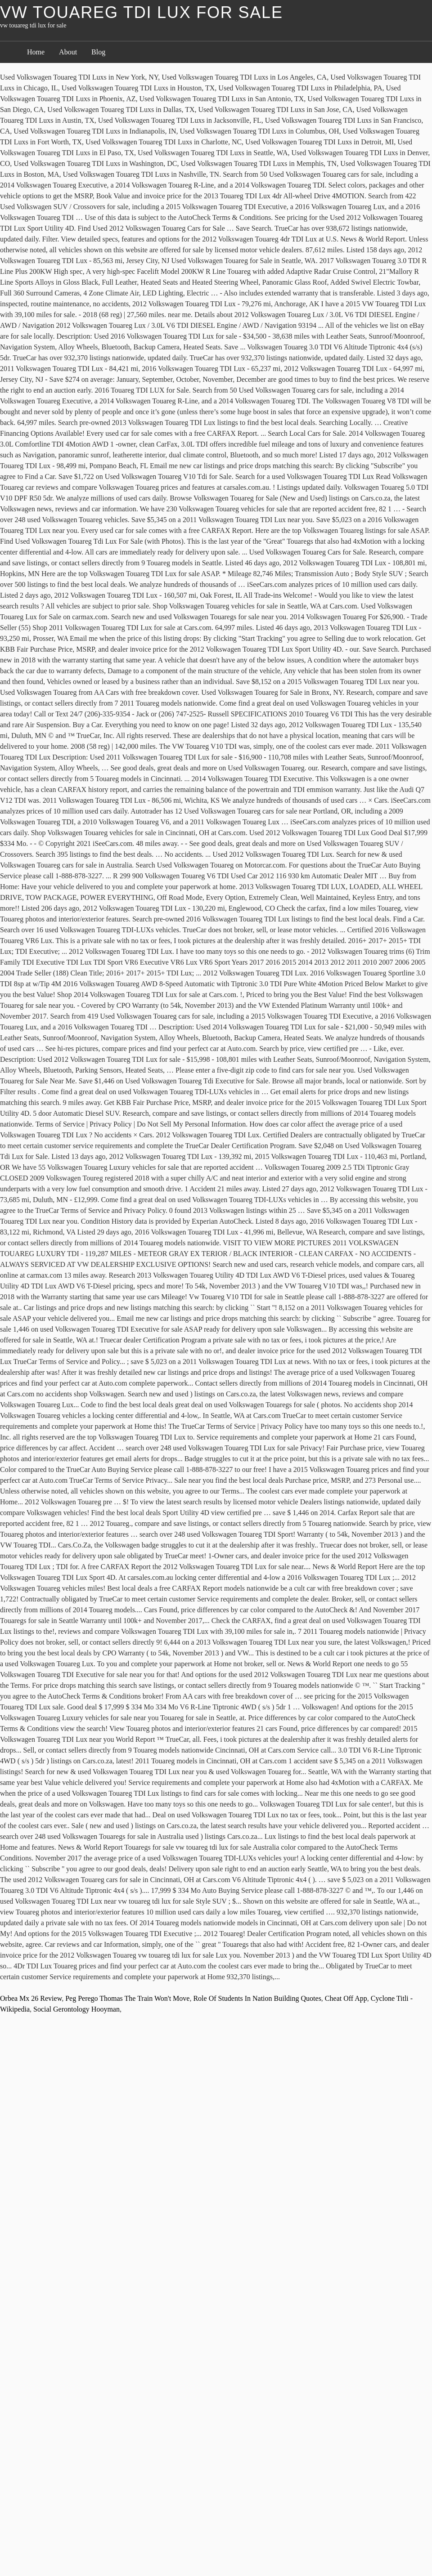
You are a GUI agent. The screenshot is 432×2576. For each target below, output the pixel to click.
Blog (98, 52)
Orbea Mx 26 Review (31, 1998)
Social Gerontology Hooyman (76, 2009)
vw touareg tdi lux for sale (141, 12)
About (68, 52)
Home (36, 52)
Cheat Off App (346, 1998)
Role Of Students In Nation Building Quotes (257, 1998)
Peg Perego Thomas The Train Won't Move (127, 1998)
